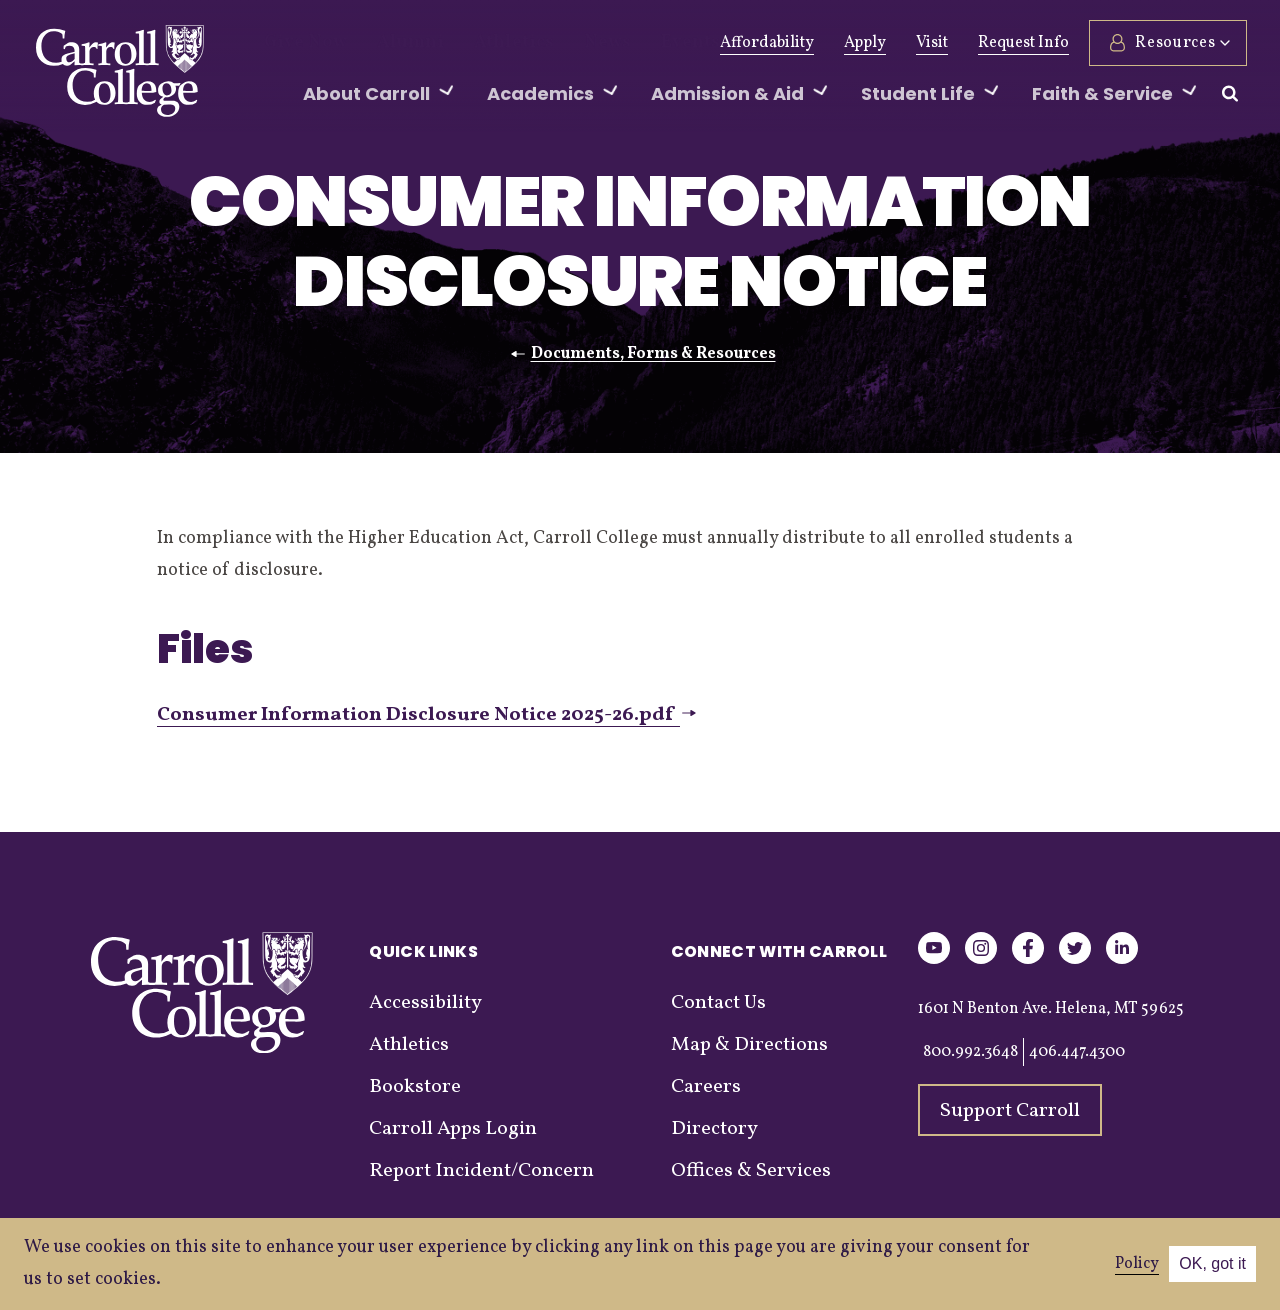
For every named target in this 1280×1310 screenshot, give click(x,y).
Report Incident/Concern (481, 1171)
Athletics (478, 43)
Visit (929, 43)
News (559, 43)
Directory (714, 1129)
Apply (862, 43)
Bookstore (415, 1087)
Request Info (1020, 43)
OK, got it (1212, 1263)
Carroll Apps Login (453, 1129)
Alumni (390, 43)
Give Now (298, 43)
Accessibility (425, 1003)
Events (632, 43)
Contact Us (718, 1003)
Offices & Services (751, 1171)
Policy (1137, 1264)
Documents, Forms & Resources (653, 354)
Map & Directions (749, 1045)
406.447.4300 (1077, 1052)
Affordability (764, 43)
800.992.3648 (970, 1052)
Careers (706, 1087)
